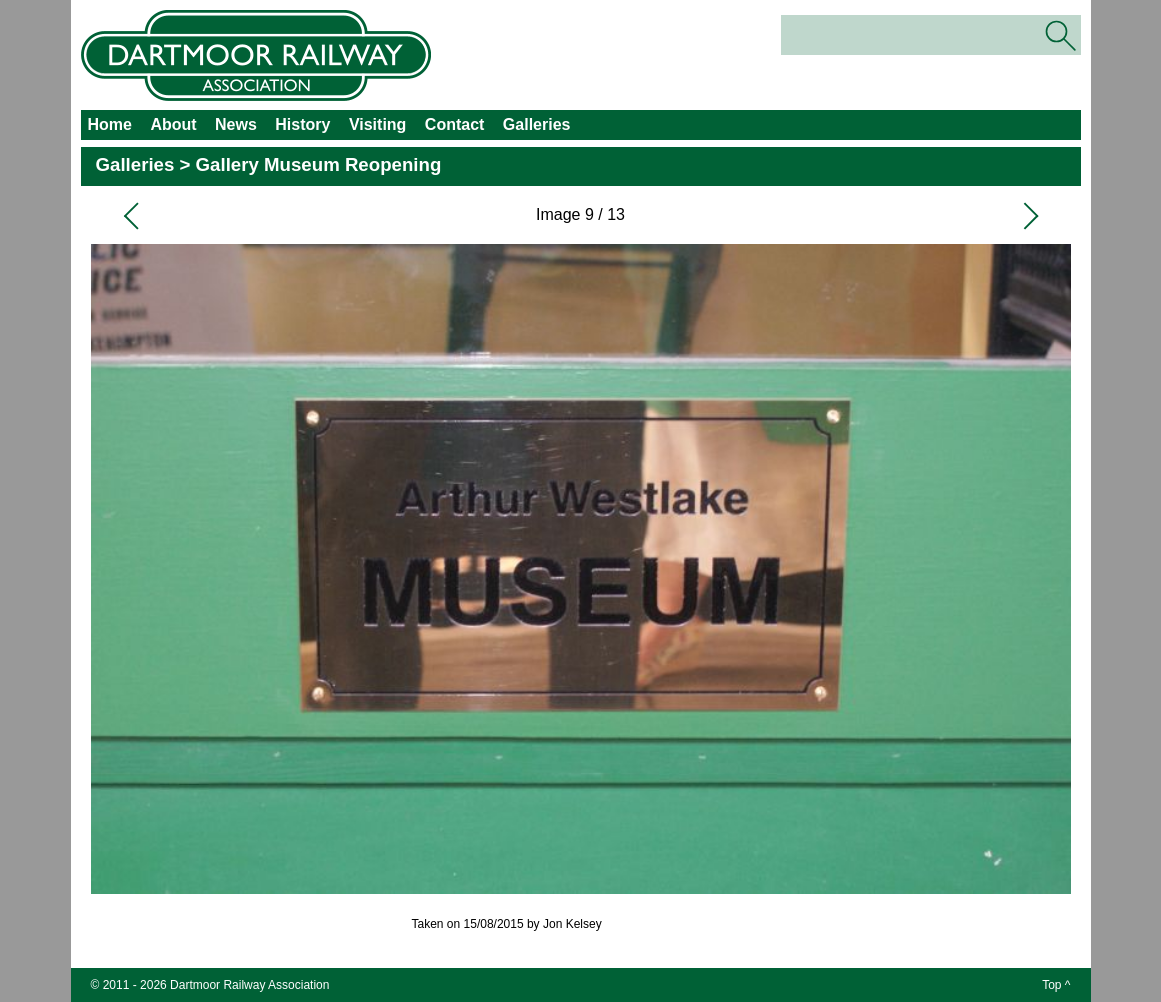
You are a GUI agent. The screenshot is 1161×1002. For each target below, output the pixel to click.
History (302, 124)
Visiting (378, 124)
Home (110, 124)
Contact (455, 124)
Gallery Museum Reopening (319, 164)
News (236, 124)
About (173, 124)
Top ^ (1056, 985)
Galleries (537, 124)
